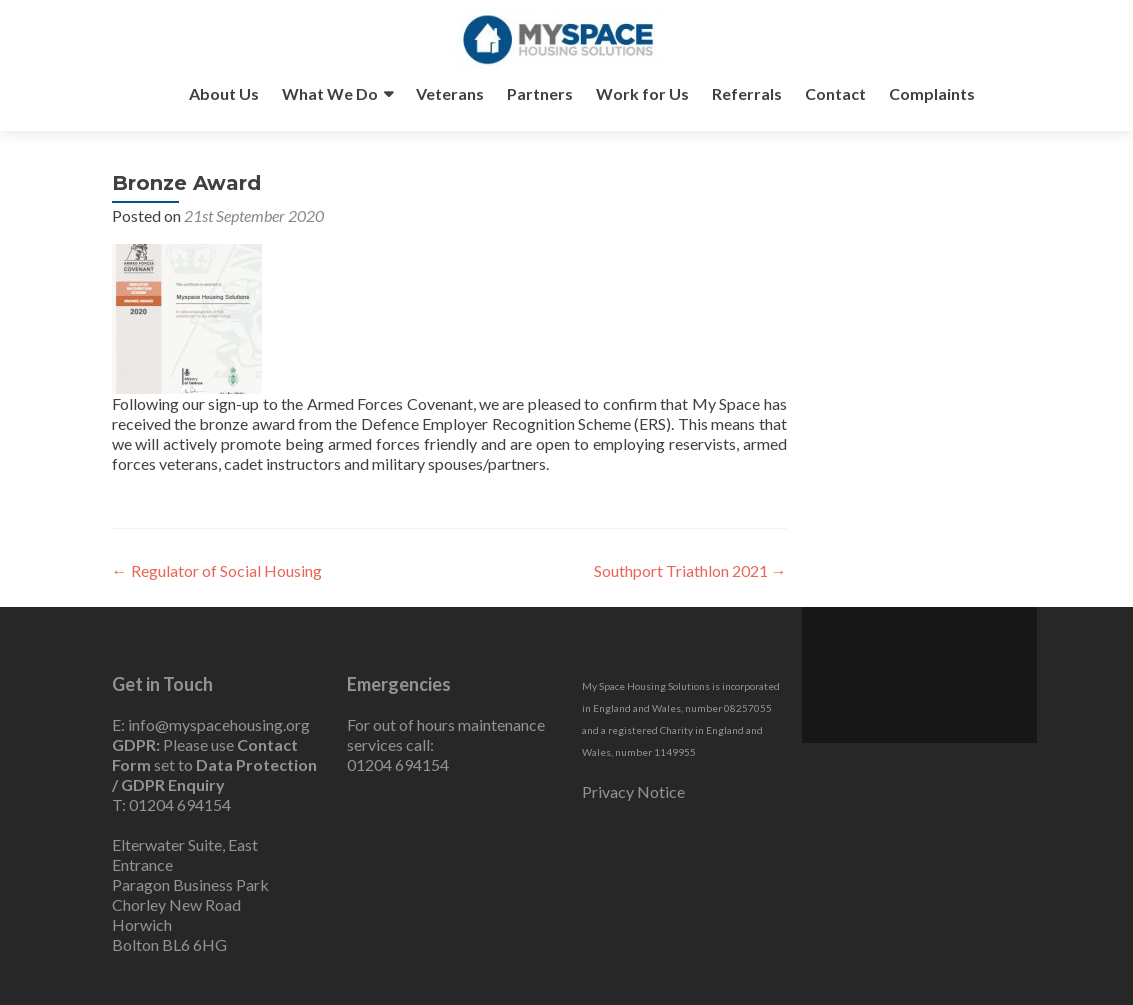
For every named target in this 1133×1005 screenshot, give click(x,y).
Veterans (450, 93)
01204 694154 (180, 804)
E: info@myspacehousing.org (211, 724)
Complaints (932, 93)
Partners (540, 93)
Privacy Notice (633, 791)
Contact (835, 93)
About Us (224, 93)
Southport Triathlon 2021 (690, 570)
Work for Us (642, 93)
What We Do (330, 93)
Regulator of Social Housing (217, 570)
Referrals (747, 93)
